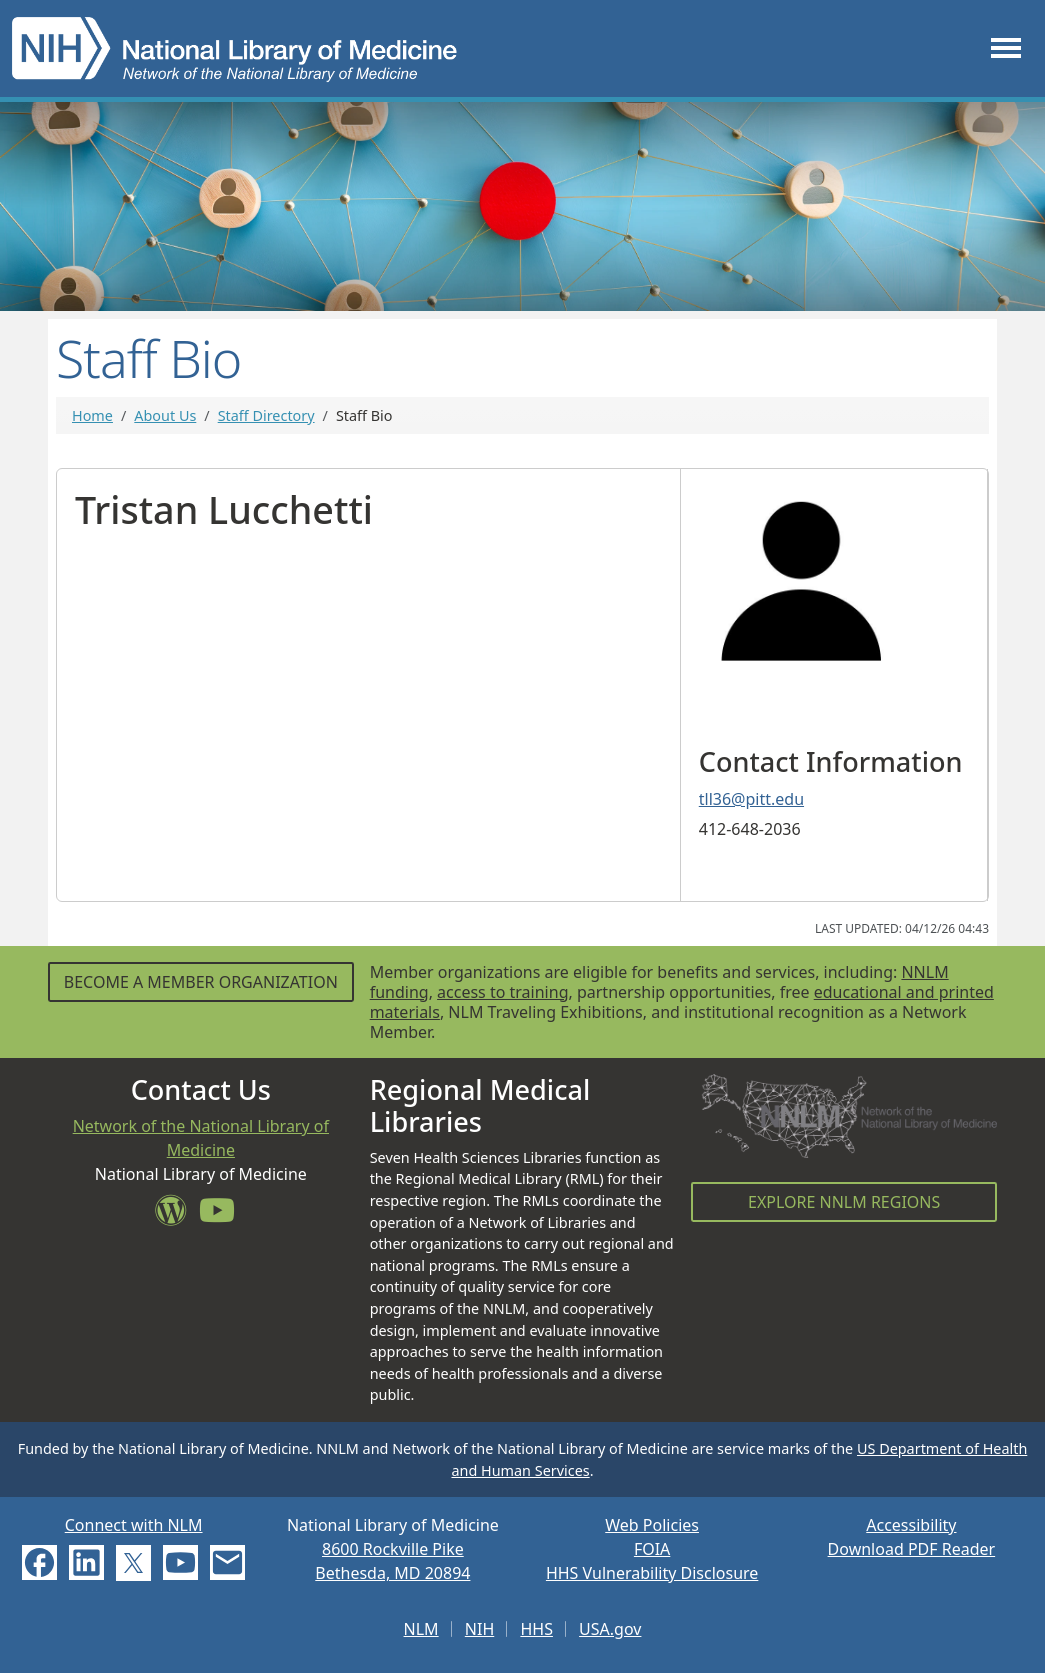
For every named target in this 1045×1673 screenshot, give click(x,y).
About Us (165, 415)
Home (92, 415)
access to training (502, 992)
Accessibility (911, 1525)
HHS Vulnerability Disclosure (652, 1573)
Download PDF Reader (912, 1549)
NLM (421, 1629)
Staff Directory (266, 415)
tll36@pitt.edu (751, 799)
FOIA (652, 1549)
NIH (479, 1629)
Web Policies (652, 1525)
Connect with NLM (134, 1525)
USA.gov (610, 1629)
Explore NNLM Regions (844, 1202)
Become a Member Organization (201, 982)
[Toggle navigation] (1006, 48)
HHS (536, 1629)
